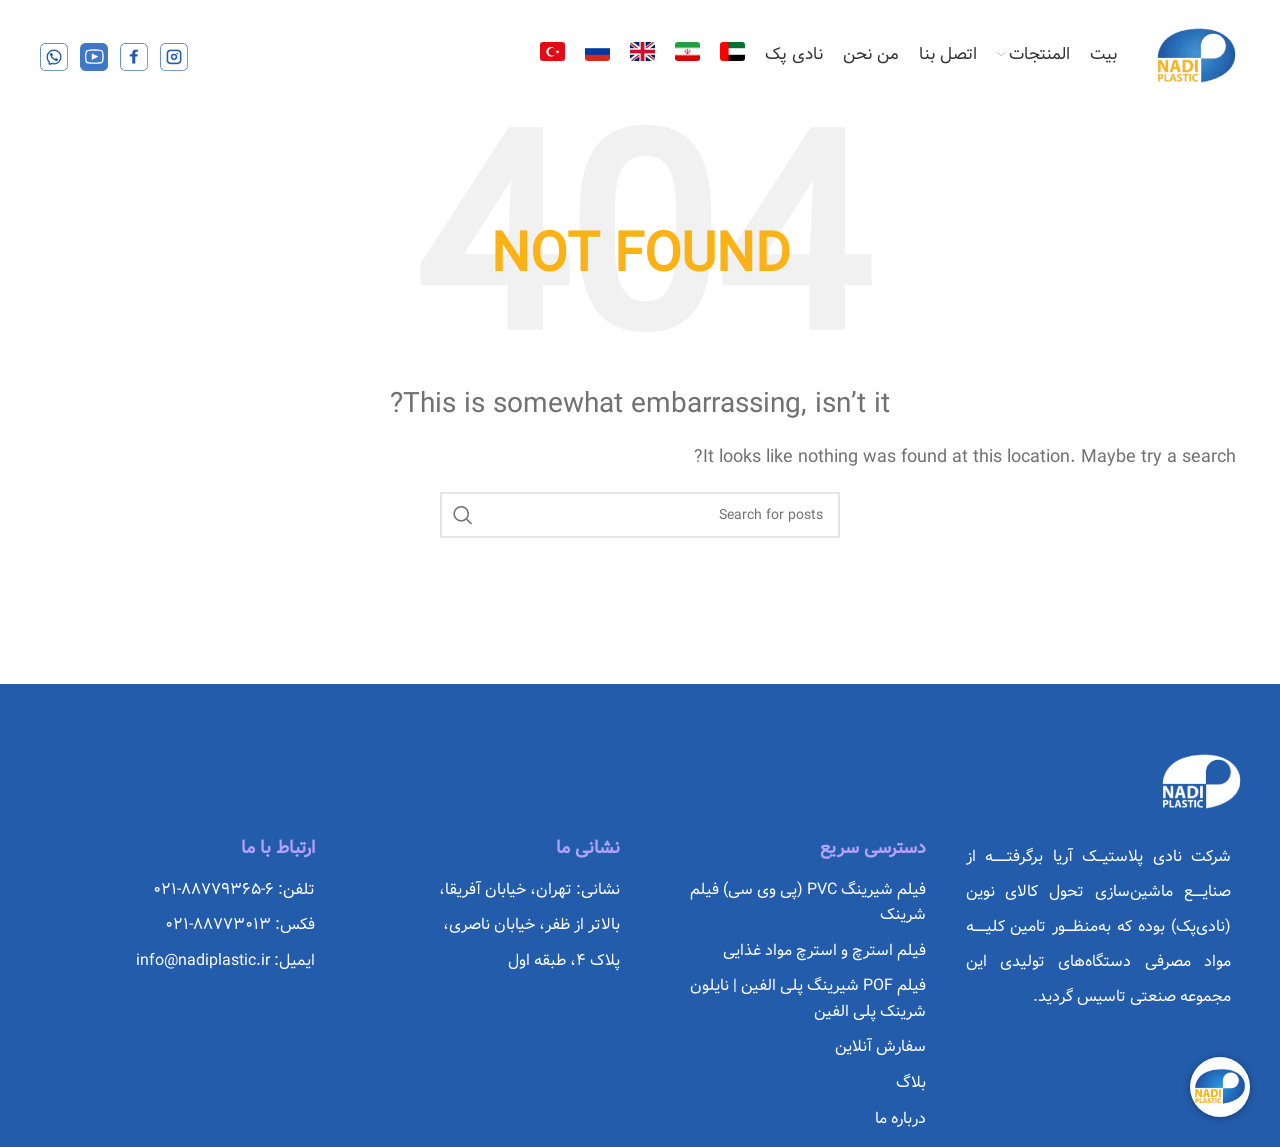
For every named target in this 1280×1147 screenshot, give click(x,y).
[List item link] (793, 902)
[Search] (640, 515)
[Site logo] (1196, 54)
